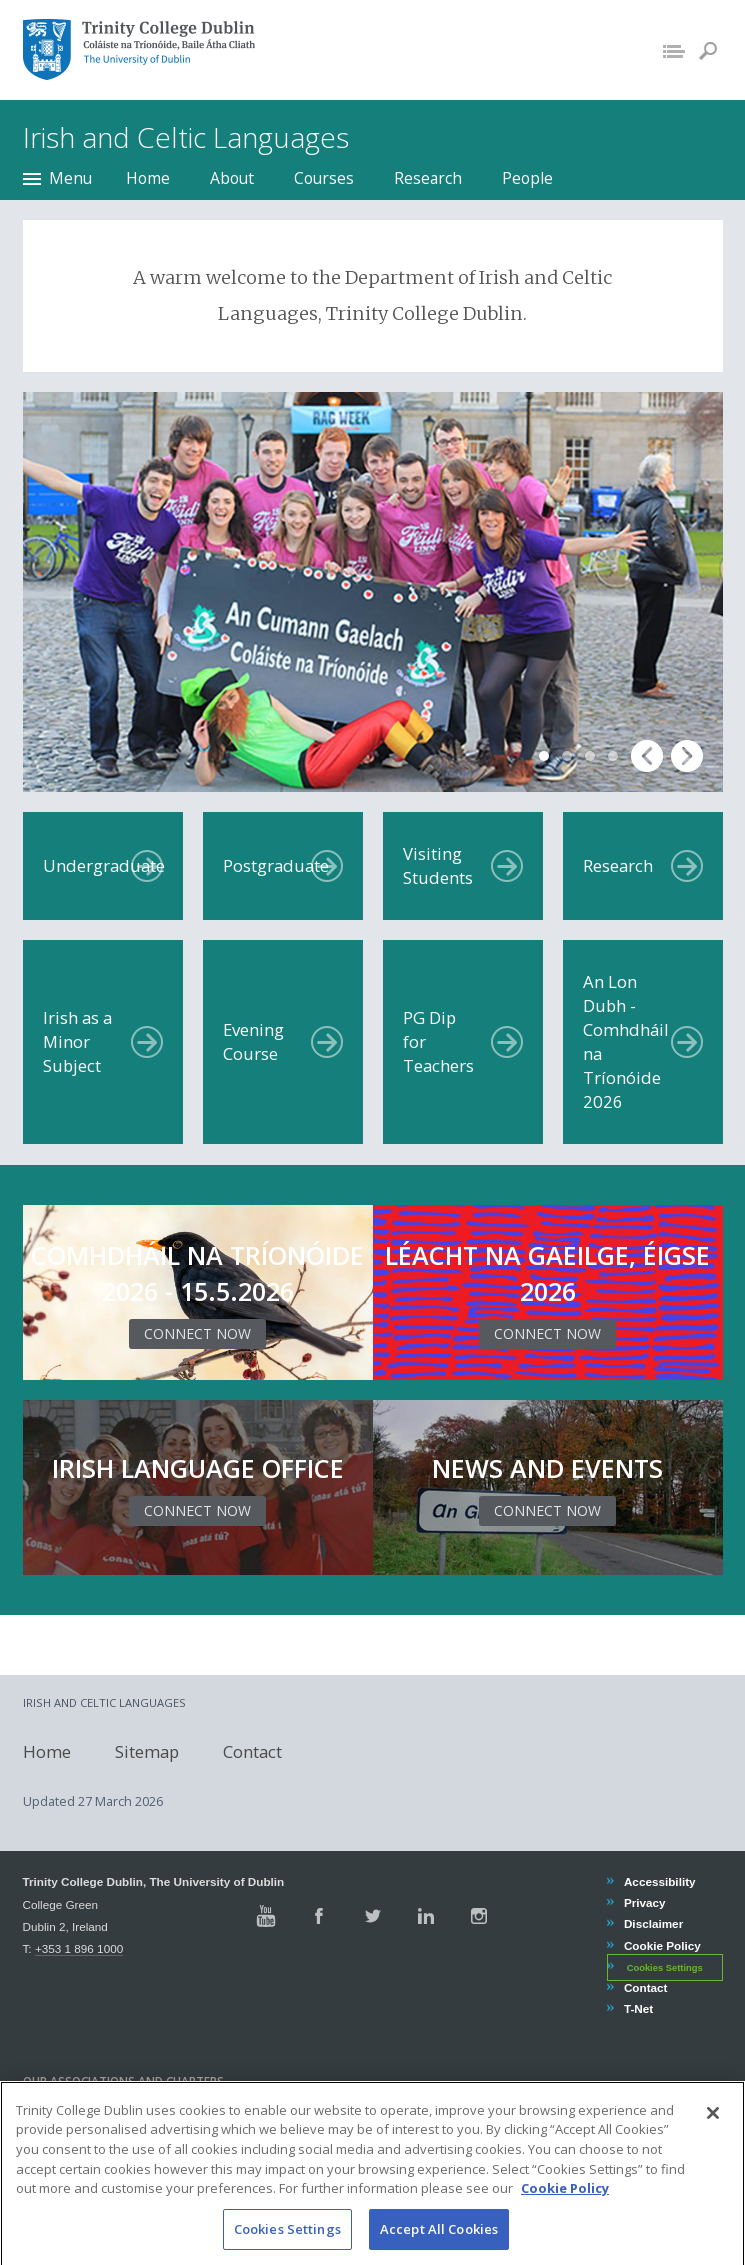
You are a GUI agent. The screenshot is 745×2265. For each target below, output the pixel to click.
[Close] (713, 2135)
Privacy (644, 1902)
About (232, 178)
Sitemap (147, 1750)
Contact (252, 1750)
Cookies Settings (665, 1968)
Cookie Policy (662, 1945)
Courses (324, 178)
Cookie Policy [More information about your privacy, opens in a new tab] (565, 2210)
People (527, 178)
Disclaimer (653, 1923)
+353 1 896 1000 (79, 1948)
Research (428, 178)
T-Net (638, 2008)
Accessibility (659, 1881)
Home (148, 178)
